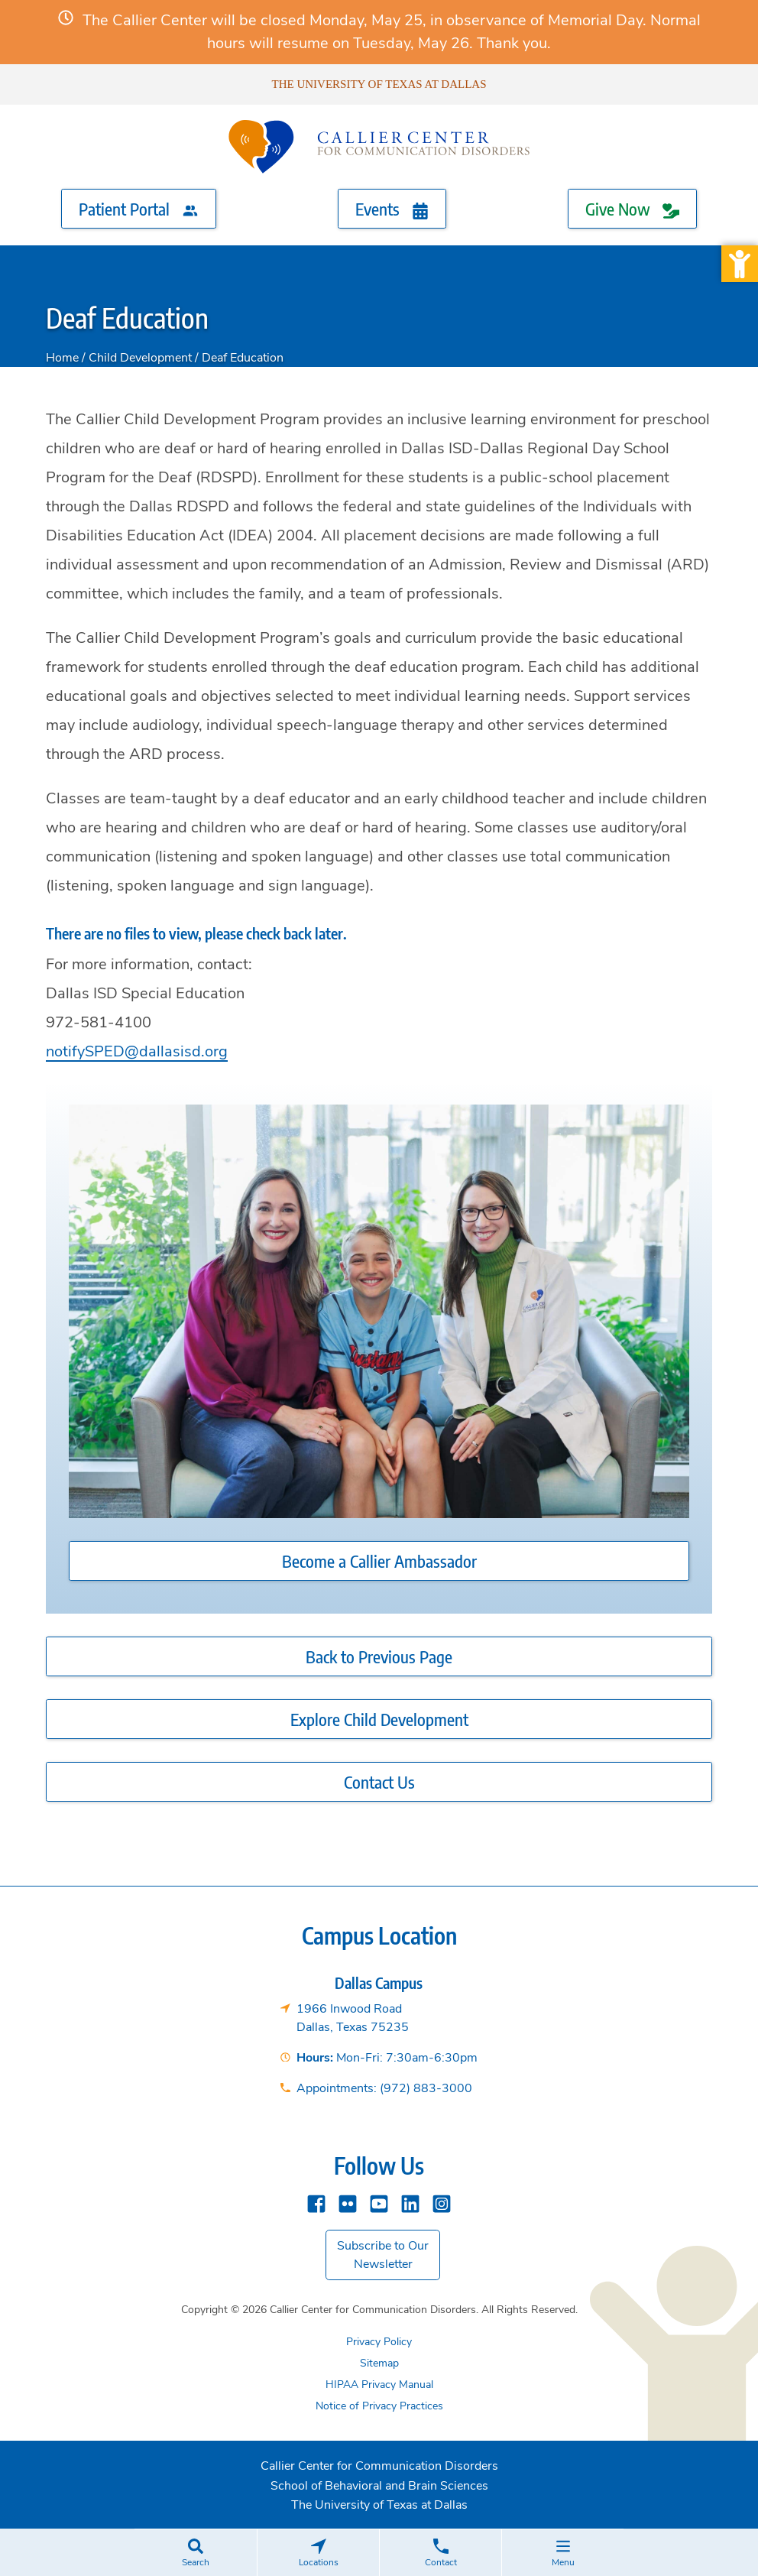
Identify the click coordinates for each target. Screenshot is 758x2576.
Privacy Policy (379, 2341)
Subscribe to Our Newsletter (383, 2255)
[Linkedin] (410, 2202)
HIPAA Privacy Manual (379, 2384)
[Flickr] (348, 2202)
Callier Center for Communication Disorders (379, 2466)
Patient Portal (139, 208)
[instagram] (442, 2202)
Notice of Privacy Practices (379, 2406)
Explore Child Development (379, 1719)
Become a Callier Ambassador (379, 1561)
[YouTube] (379, 2202)
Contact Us (379, 1781)
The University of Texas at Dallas (379, 84)
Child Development (140, 357)
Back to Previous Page (379, 1656)
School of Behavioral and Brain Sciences (379, 2485)
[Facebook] (316, 2202)
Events (392, 208)
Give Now (632, 208)
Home (62, 357)
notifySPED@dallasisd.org (137, 1051)
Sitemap (379, 2363)
